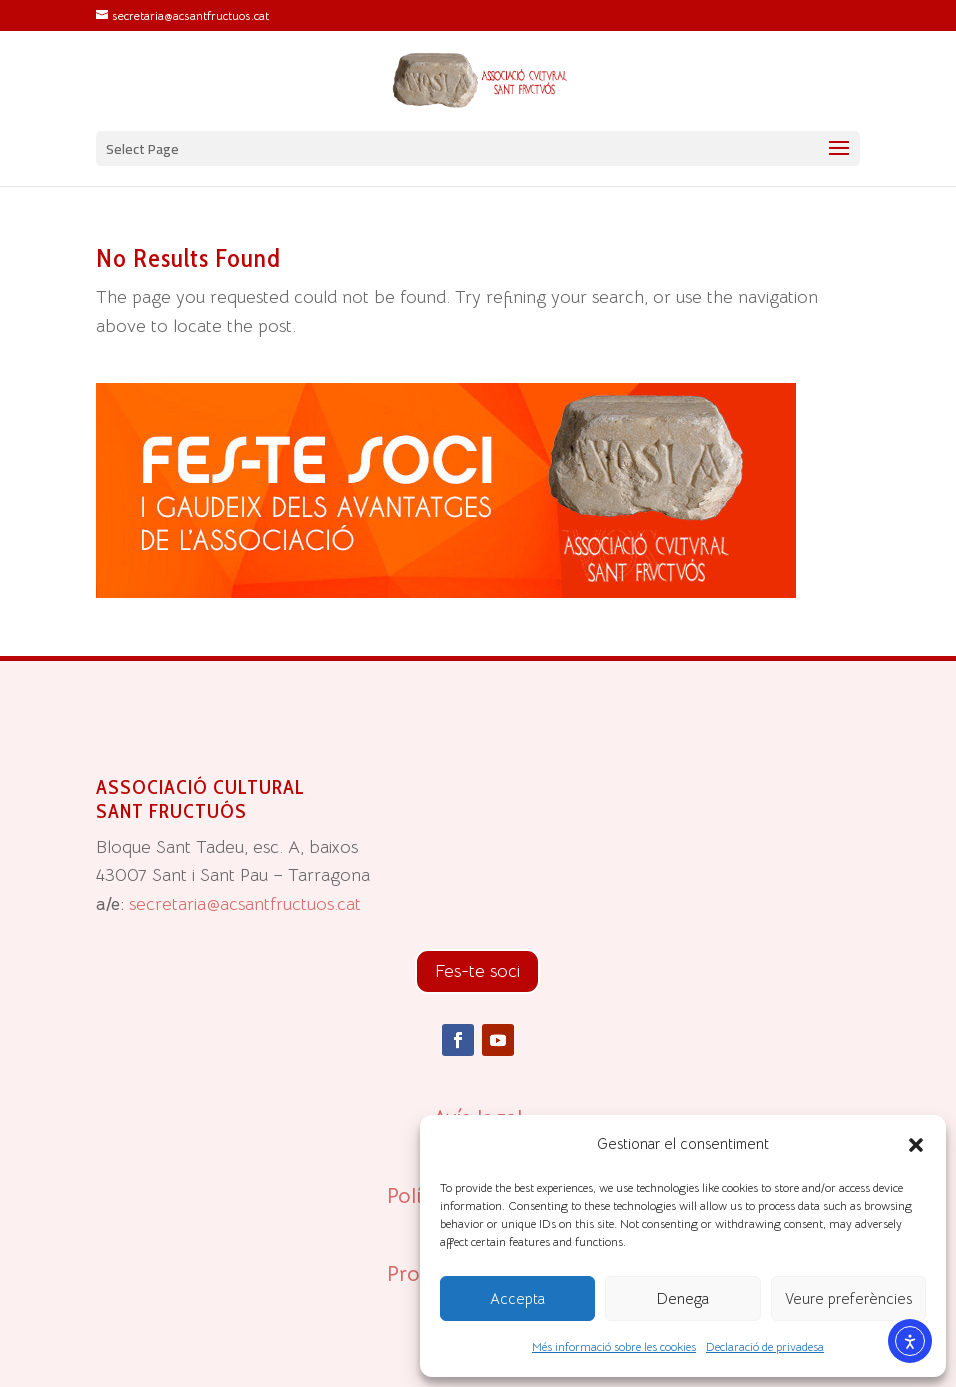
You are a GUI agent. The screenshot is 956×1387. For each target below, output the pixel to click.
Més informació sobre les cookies (614, 1346)
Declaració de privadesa (765, 1346)
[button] (916, 1145)
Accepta (517, 1298)
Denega (683, 1298)
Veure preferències (848, 1298)
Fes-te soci (477, 971)
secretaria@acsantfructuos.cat (245, 904)
